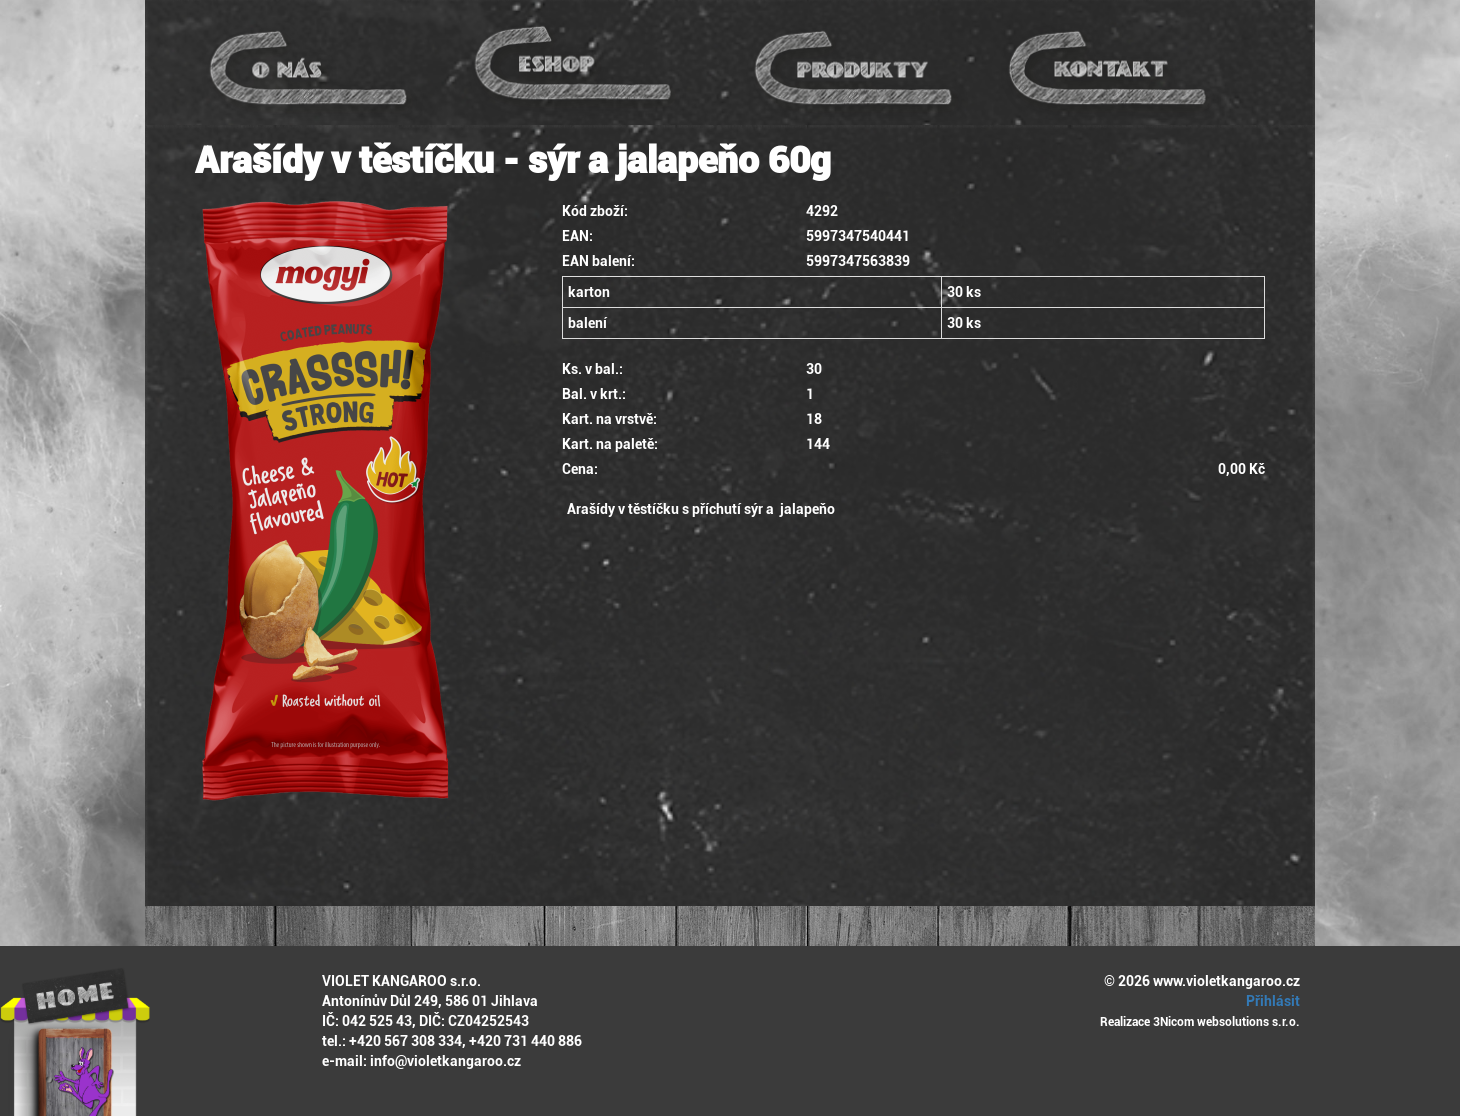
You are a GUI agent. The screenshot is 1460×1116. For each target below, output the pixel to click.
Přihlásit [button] (1270, 1001)
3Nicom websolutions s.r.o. (1226, 1022)
